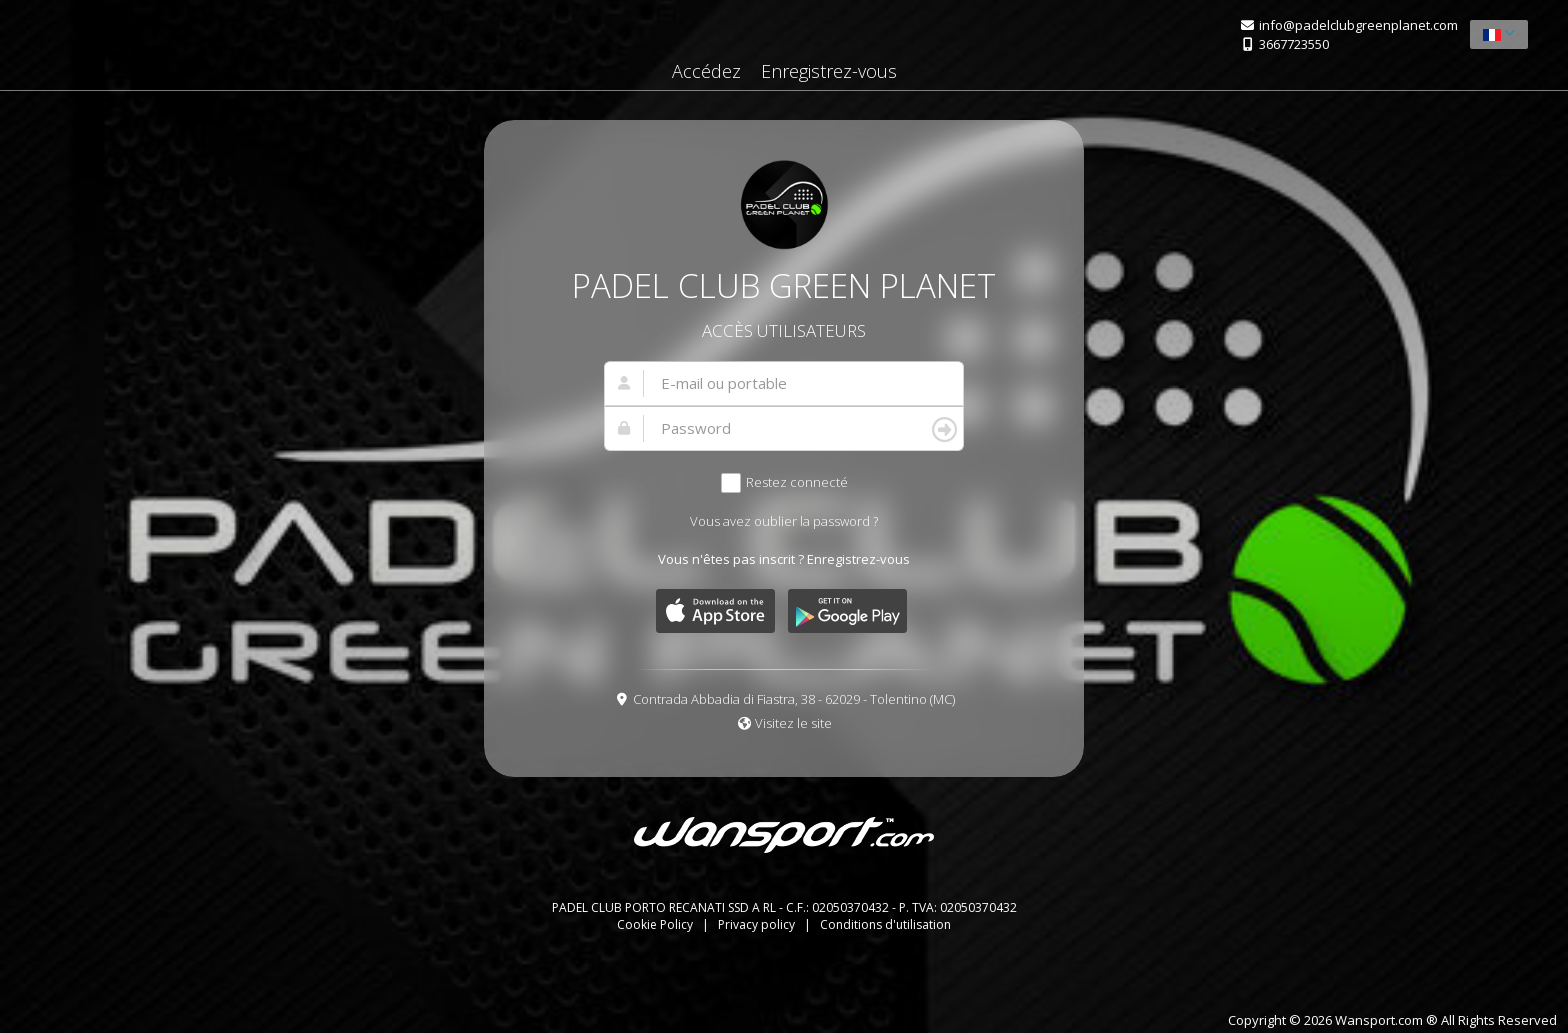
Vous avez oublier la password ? (784, 521)
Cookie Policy (656, 924)
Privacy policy (758, 924)
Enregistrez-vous (829, 71)
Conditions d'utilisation (885, 924)
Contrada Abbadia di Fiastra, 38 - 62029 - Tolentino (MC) (794, 699)
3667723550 (1294, 44)
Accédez (706, 71)
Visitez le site (793, 723)
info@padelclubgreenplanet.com (1358, 25)
